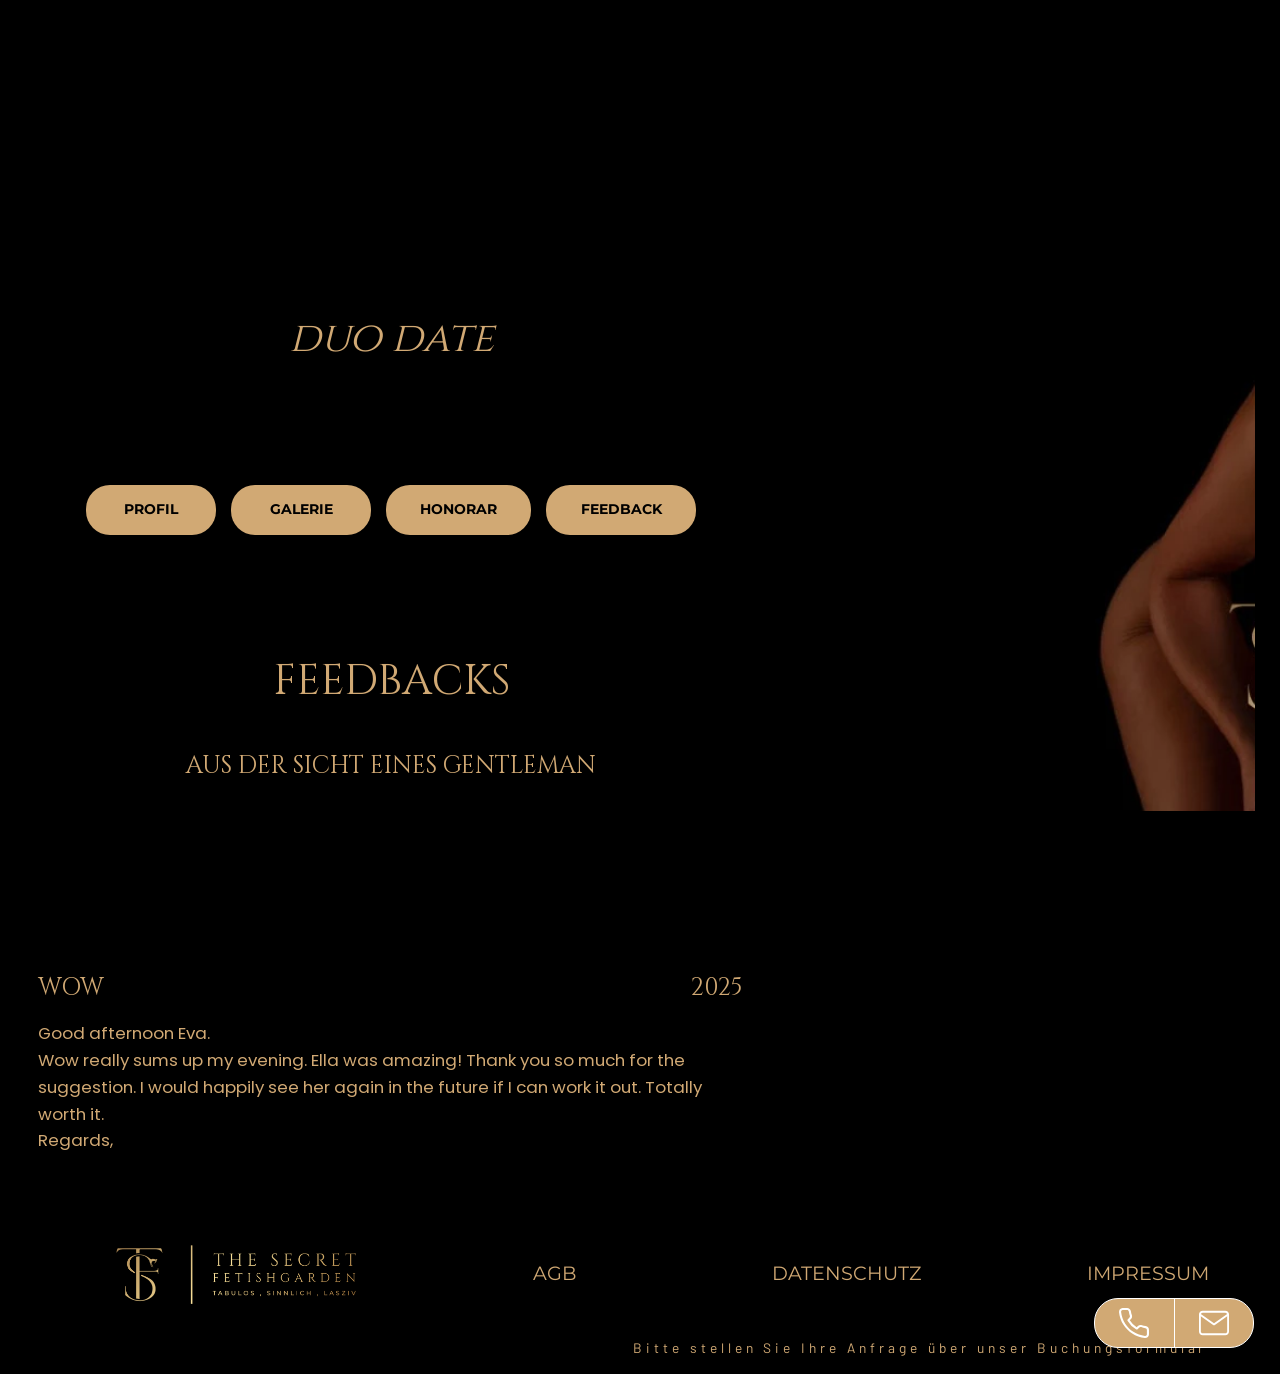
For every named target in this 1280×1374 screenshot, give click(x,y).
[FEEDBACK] (621, 510)
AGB (554, 1273)
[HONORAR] (458, 510)
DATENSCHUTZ (846, 1273)
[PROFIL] (151, 510)
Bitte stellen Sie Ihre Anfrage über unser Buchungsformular (920, 1347)
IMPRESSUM (1148, 1273)
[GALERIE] (301, 510)
